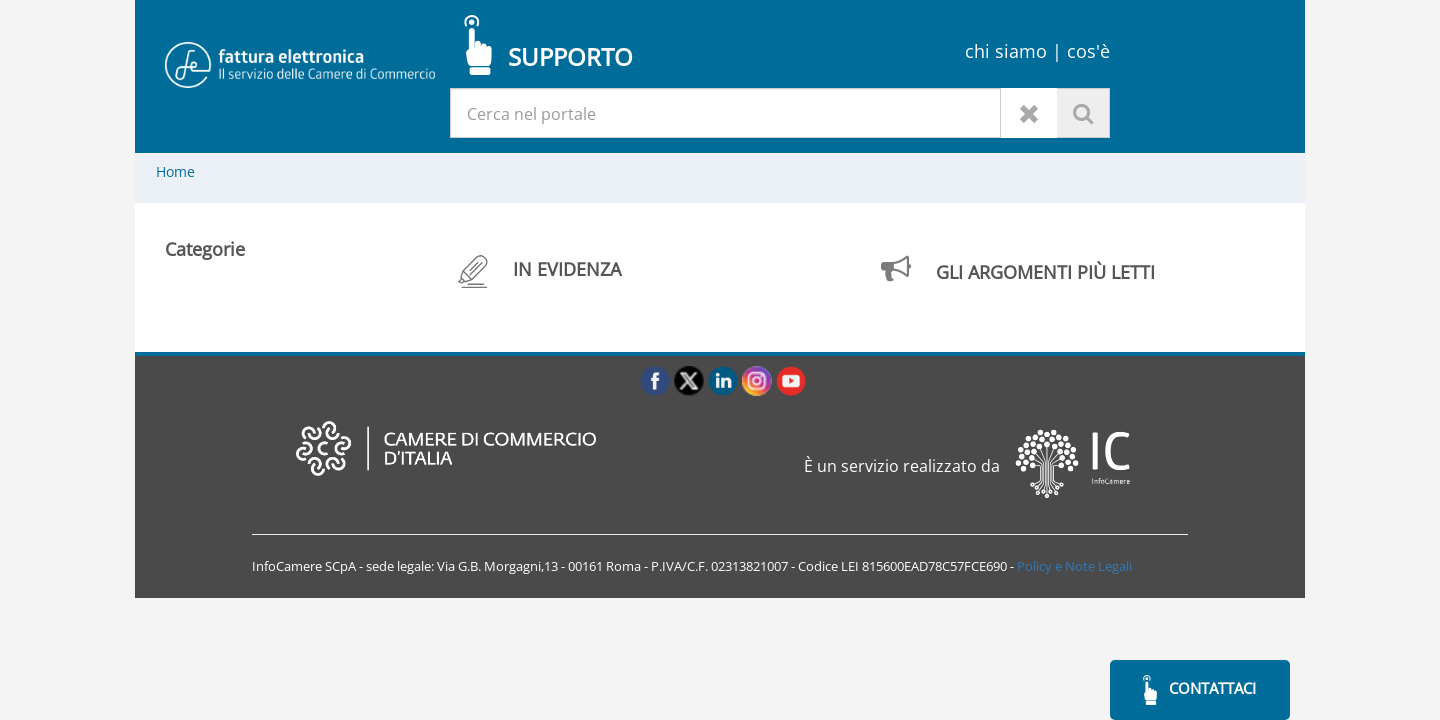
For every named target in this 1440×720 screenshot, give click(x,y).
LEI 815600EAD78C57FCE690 (924, 566)
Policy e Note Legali (1074, 566)
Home (175, 171)
